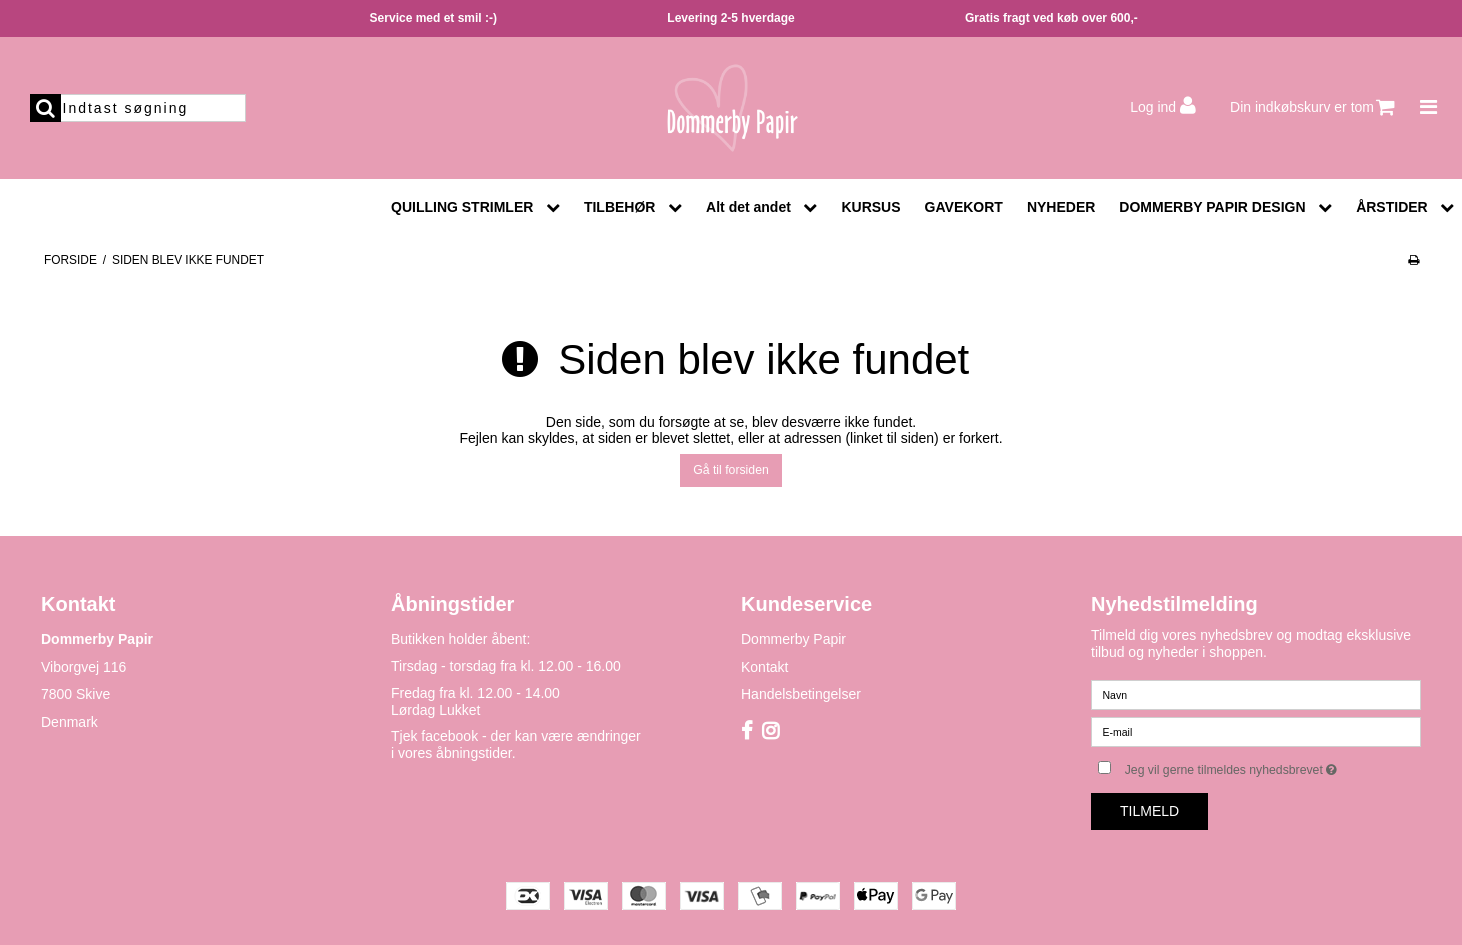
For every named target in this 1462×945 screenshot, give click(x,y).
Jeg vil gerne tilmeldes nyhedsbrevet (1273, 765)
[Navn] (1256, 694)
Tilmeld (1149, 811)
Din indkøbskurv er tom (1312, 107)
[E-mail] (1256, 731)
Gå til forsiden (731, 470)
